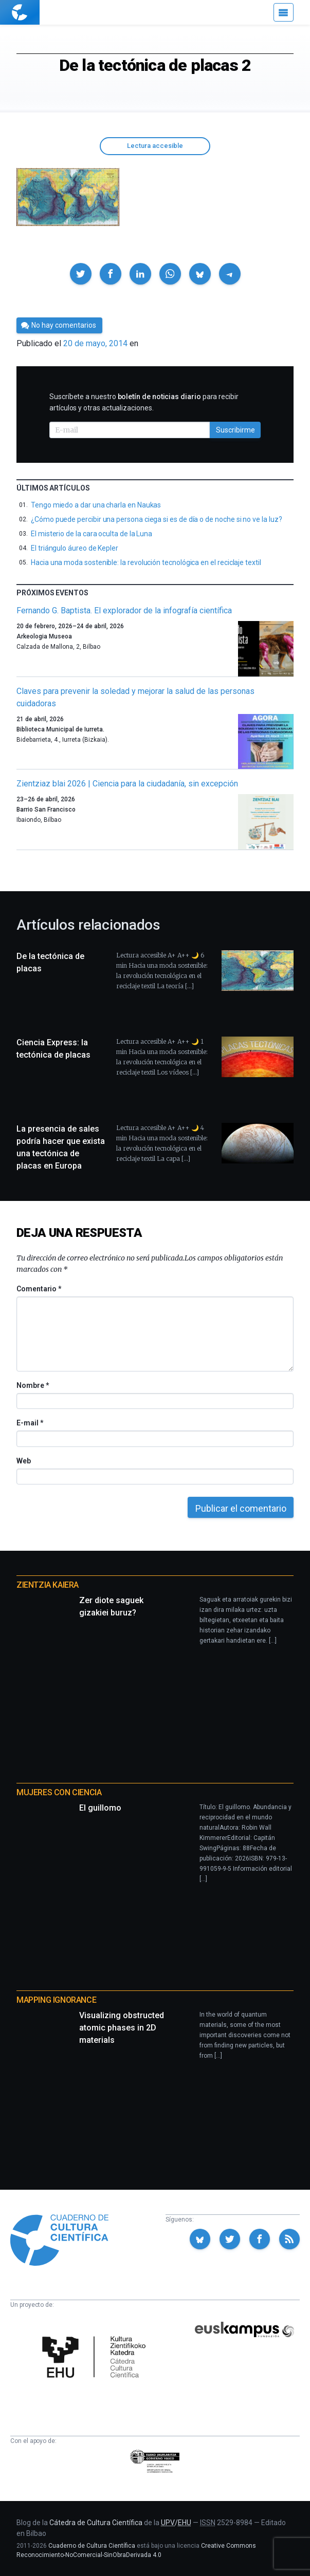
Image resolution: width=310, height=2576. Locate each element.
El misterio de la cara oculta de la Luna (91, 534)
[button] (81, 274)
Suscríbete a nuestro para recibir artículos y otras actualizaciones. (144, 402)
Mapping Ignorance (56, 2000)
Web (23, 1461)
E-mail (29, 1423)
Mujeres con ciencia (58, 1792)
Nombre (32, 1385)
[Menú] (283, 12)
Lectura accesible (155, 145)
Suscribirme (235, 430)
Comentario (38, 1289)
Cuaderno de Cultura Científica (91, 2545)
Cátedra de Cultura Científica (95, 2522)
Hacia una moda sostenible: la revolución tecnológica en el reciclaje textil (146, 562)
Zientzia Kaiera (47, 1585)
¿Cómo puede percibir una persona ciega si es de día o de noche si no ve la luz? (156, 519)
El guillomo (100, 1808)
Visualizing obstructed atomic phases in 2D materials (121, 2027)
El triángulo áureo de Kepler (74, 548)
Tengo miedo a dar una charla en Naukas (96, 505)
